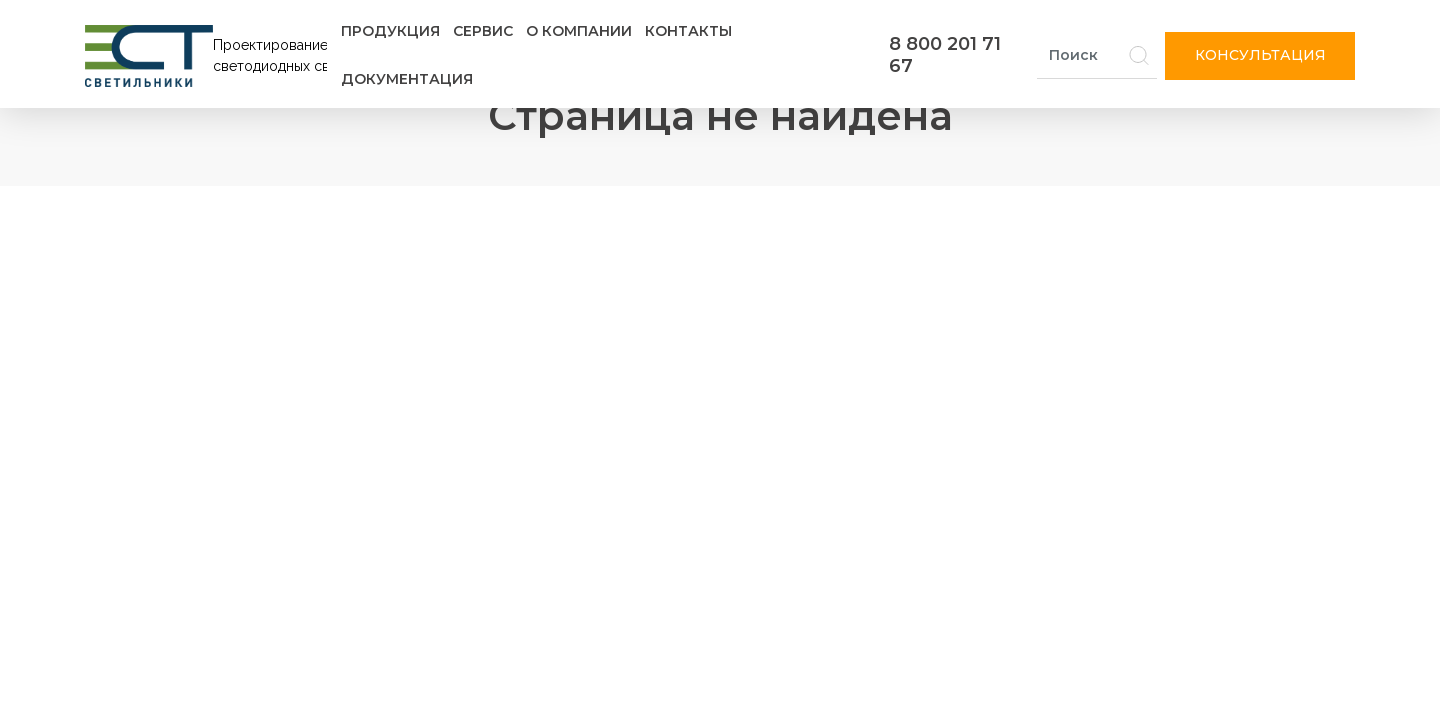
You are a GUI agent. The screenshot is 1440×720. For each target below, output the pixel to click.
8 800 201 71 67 (945, 55)
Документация (407, 79)
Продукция (390, 31)
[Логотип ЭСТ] (210, 56)
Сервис (483, 31)
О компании (579, 31)
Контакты (688, 31)
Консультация (1260, 55)
